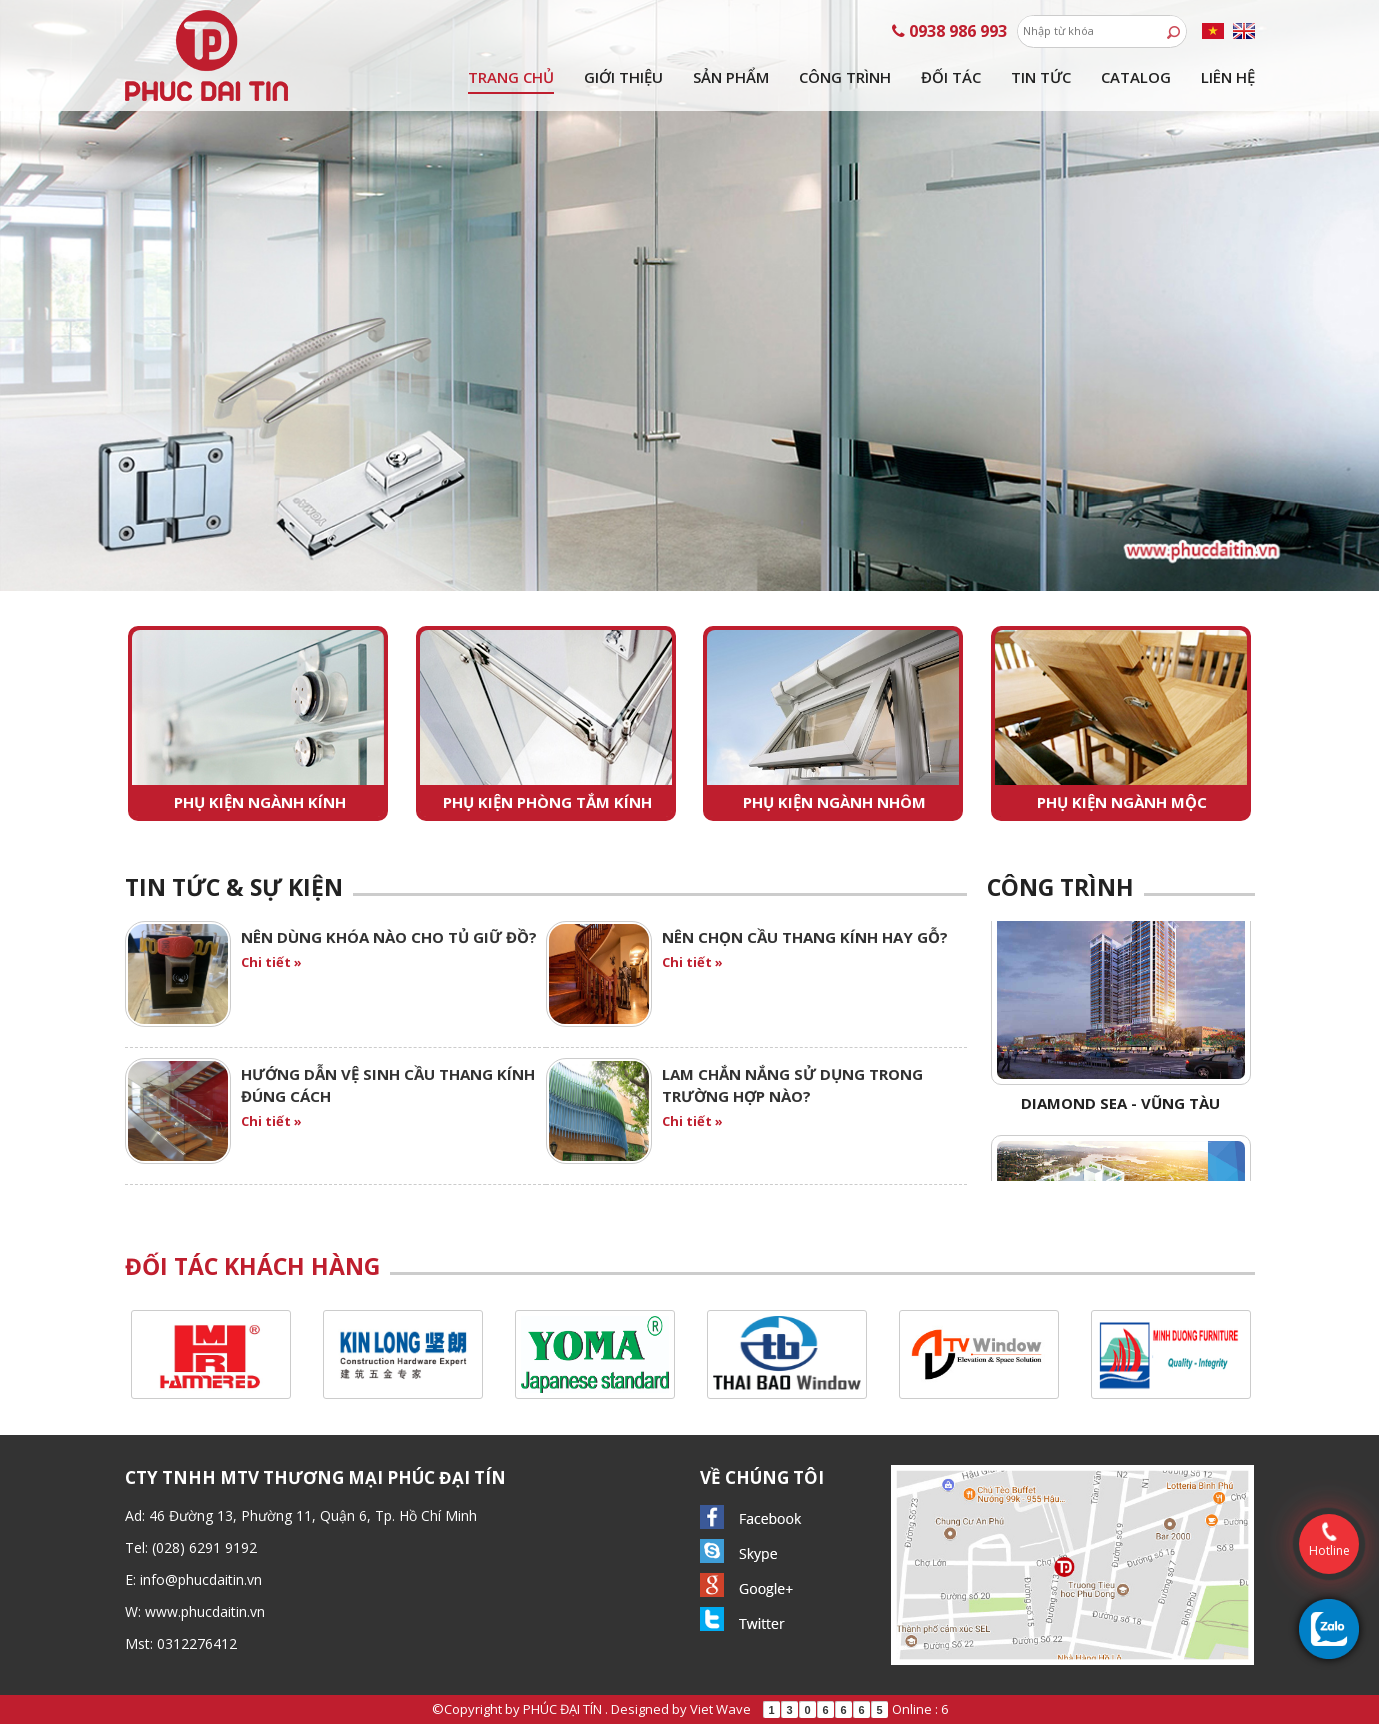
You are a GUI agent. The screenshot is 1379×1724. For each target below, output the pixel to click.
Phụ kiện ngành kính (260, 802)
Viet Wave (720, 1709)
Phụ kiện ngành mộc (1122, 802)
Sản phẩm (731, 77)
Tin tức (1041, 77)
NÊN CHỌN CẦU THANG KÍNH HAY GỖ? (805, 937)
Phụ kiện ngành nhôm (834, 802)
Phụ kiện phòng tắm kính (547, 802)
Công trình (845, 77)
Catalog (1136, 77)
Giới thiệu (623, 77)
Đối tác (951, 77)
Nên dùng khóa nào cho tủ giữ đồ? (389, 937)
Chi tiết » (271, 962)
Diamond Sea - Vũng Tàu (1120, 1110)
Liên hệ (1228, 77)
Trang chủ (511, 77)
